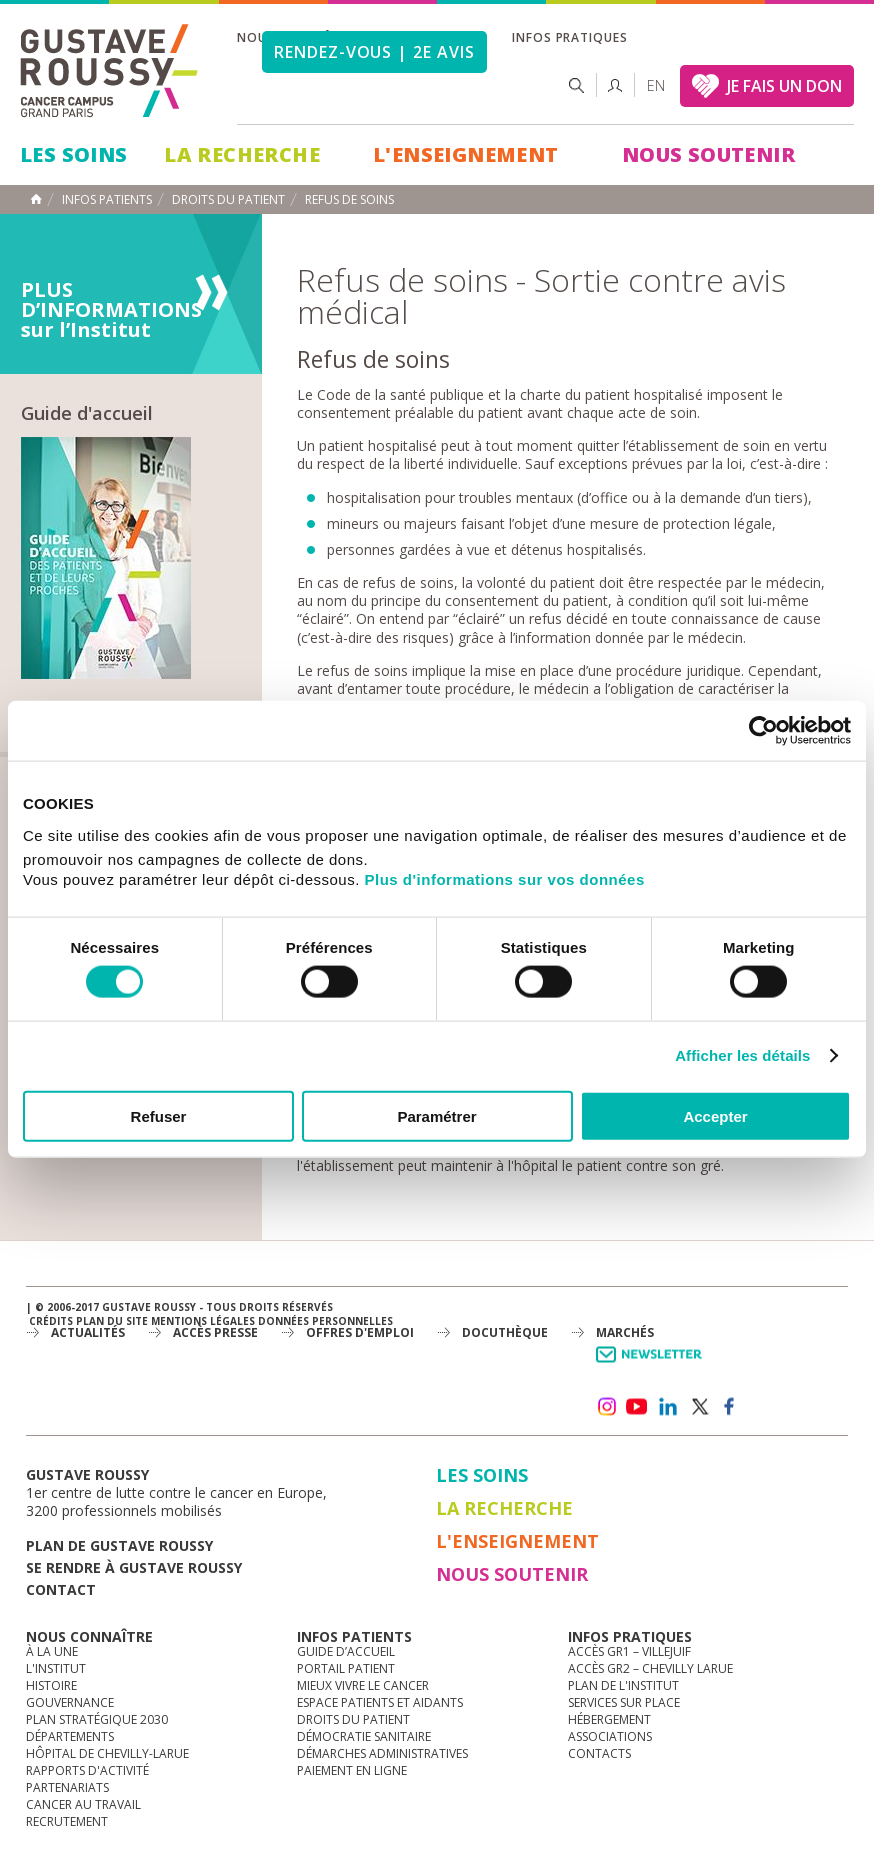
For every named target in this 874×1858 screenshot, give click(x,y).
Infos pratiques (570, 37)
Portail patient (346, 1668)
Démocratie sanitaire (364, 1736)
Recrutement (67, 1821)
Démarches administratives (382, 1753)
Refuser (159, 1115)
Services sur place (624, 1702)
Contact (61, 1589)
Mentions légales (203, 1321)
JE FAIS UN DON (784, 86)
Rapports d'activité (87, 1770)
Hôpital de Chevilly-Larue (107, 1753)
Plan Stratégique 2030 (97, 1719)
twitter (699, 1407)
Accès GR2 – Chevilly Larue (650, 1668)
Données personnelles (325, 1321)
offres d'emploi (360, 1332)
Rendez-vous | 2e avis (374, 52)
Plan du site (112, 1321)
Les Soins (74, 154)
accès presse (215, 1332)
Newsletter (652, 1364)
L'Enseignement (466, 154)
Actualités (88, 1332)
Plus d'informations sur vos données (505, 878)
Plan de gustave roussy (119, 1545)
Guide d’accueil (346, 1651)
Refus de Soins (349, 200)
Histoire (51, 1685)
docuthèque (505, 1332)
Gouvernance (70, 1702)
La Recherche (242, 154)
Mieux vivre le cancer (363, 1685)
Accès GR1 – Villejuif (629, 1651)
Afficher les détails (742, 1055)
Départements (70, 1736)
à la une (52, 1651)
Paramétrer (436, 1115)
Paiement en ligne (352, 1770)
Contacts (599, 1753)
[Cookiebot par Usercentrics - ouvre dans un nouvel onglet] (763, 731)
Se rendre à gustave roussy (134, 1567)
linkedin (668, 1407)
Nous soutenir (708, 154)
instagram (606, 1407)
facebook (730, 1407)
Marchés (625, 1332)
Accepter (715, 1115)
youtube (637, 1407)
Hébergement (609, 1719)
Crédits (51, 1321)
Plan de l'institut (623, 1685)
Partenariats (67, 1787)
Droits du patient (353, 1719)
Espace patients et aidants (380, 1702)
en (656, 85)
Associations (610, 1736)
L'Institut (56, 1668)
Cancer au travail (83, 1804)
